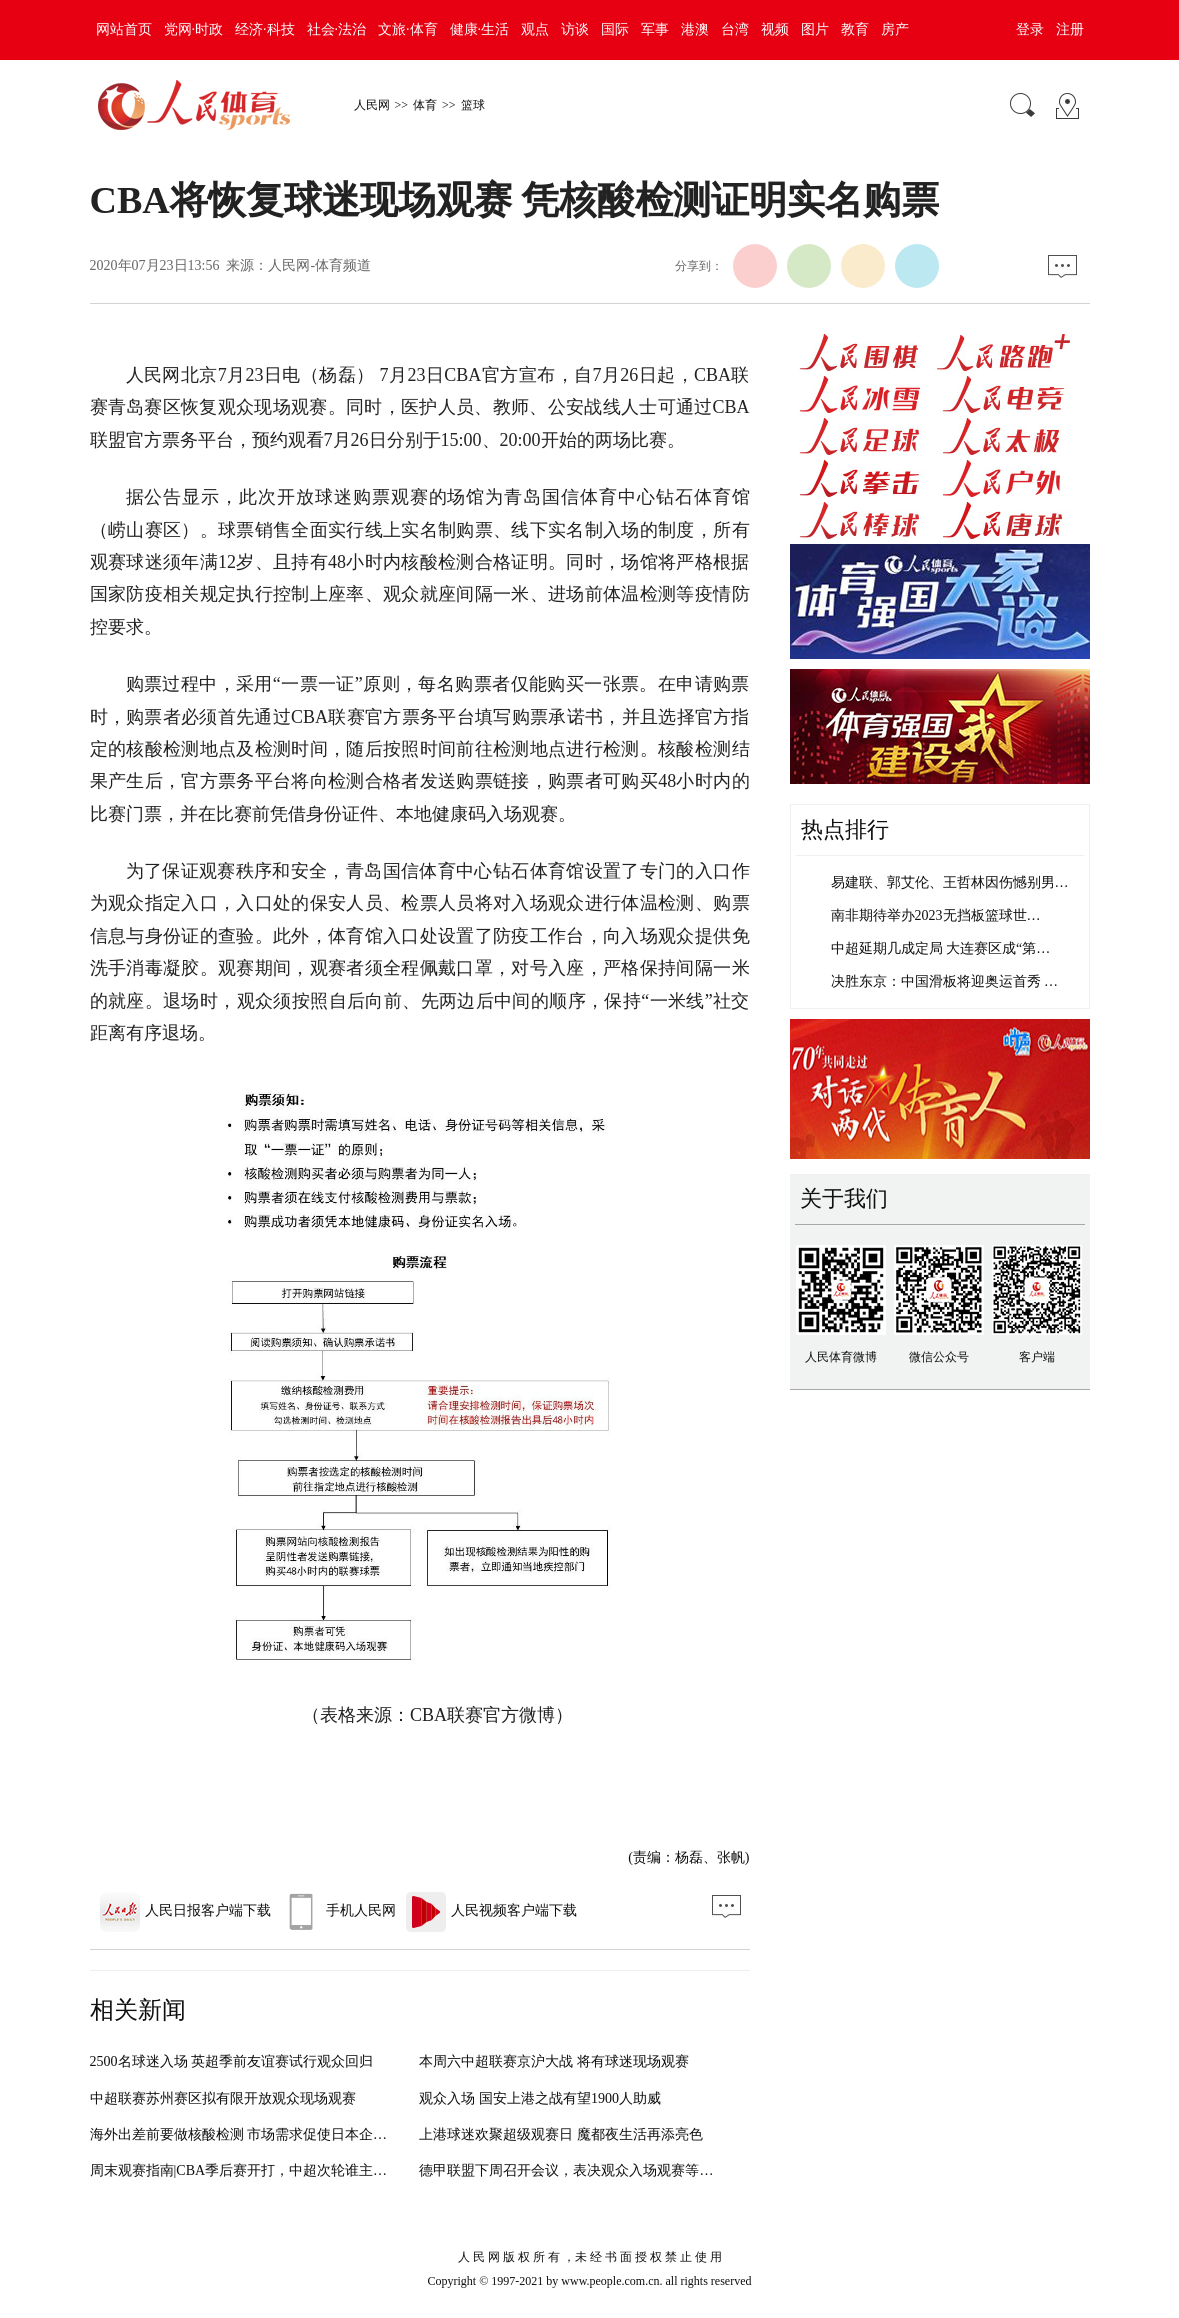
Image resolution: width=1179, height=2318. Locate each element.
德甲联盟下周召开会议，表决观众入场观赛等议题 (573, 2170)
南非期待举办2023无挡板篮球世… (936, 915)
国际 (615, 29)
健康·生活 (480, 29)
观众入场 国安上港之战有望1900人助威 (540, 2098)
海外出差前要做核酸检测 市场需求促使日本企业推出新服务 (274, 2134)
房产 (895, 29)
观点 (535, 29)
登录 (1030, 29)
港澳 (695, 29)
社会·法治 (337, 29)
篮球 (473, 105)
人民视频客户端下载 (491, 1910)
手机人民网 (338, 1910)
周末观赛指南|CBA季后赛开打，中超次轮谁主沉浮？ (253, 2170)
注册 (1070, 29)
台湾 (735, 29)
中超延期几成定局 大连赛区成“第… (941, 948)
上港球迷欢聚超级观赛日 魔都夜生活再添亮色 (561, 2134)
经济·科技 (265, 29)
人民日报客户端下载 (185, 1910)
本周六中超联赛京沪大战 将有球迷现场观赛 (554, 2061)
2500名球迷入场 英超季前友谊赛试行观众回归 (232, 2061)
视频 (775, 29)
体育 (425, 105)
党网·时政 (194, 29)
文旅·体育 (408, 29)
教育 (855, 29)
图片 (815, 29)
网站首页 (124, 29)
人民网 (372, 105)
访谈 (575, 29)
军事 (655, 29)
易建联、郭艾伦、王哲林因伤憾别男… (950, 882)
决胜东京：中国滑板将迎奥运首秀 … (945, 981)
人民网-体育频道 (319, 265)
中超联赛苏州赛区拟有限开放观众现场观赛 (223, 2098)
